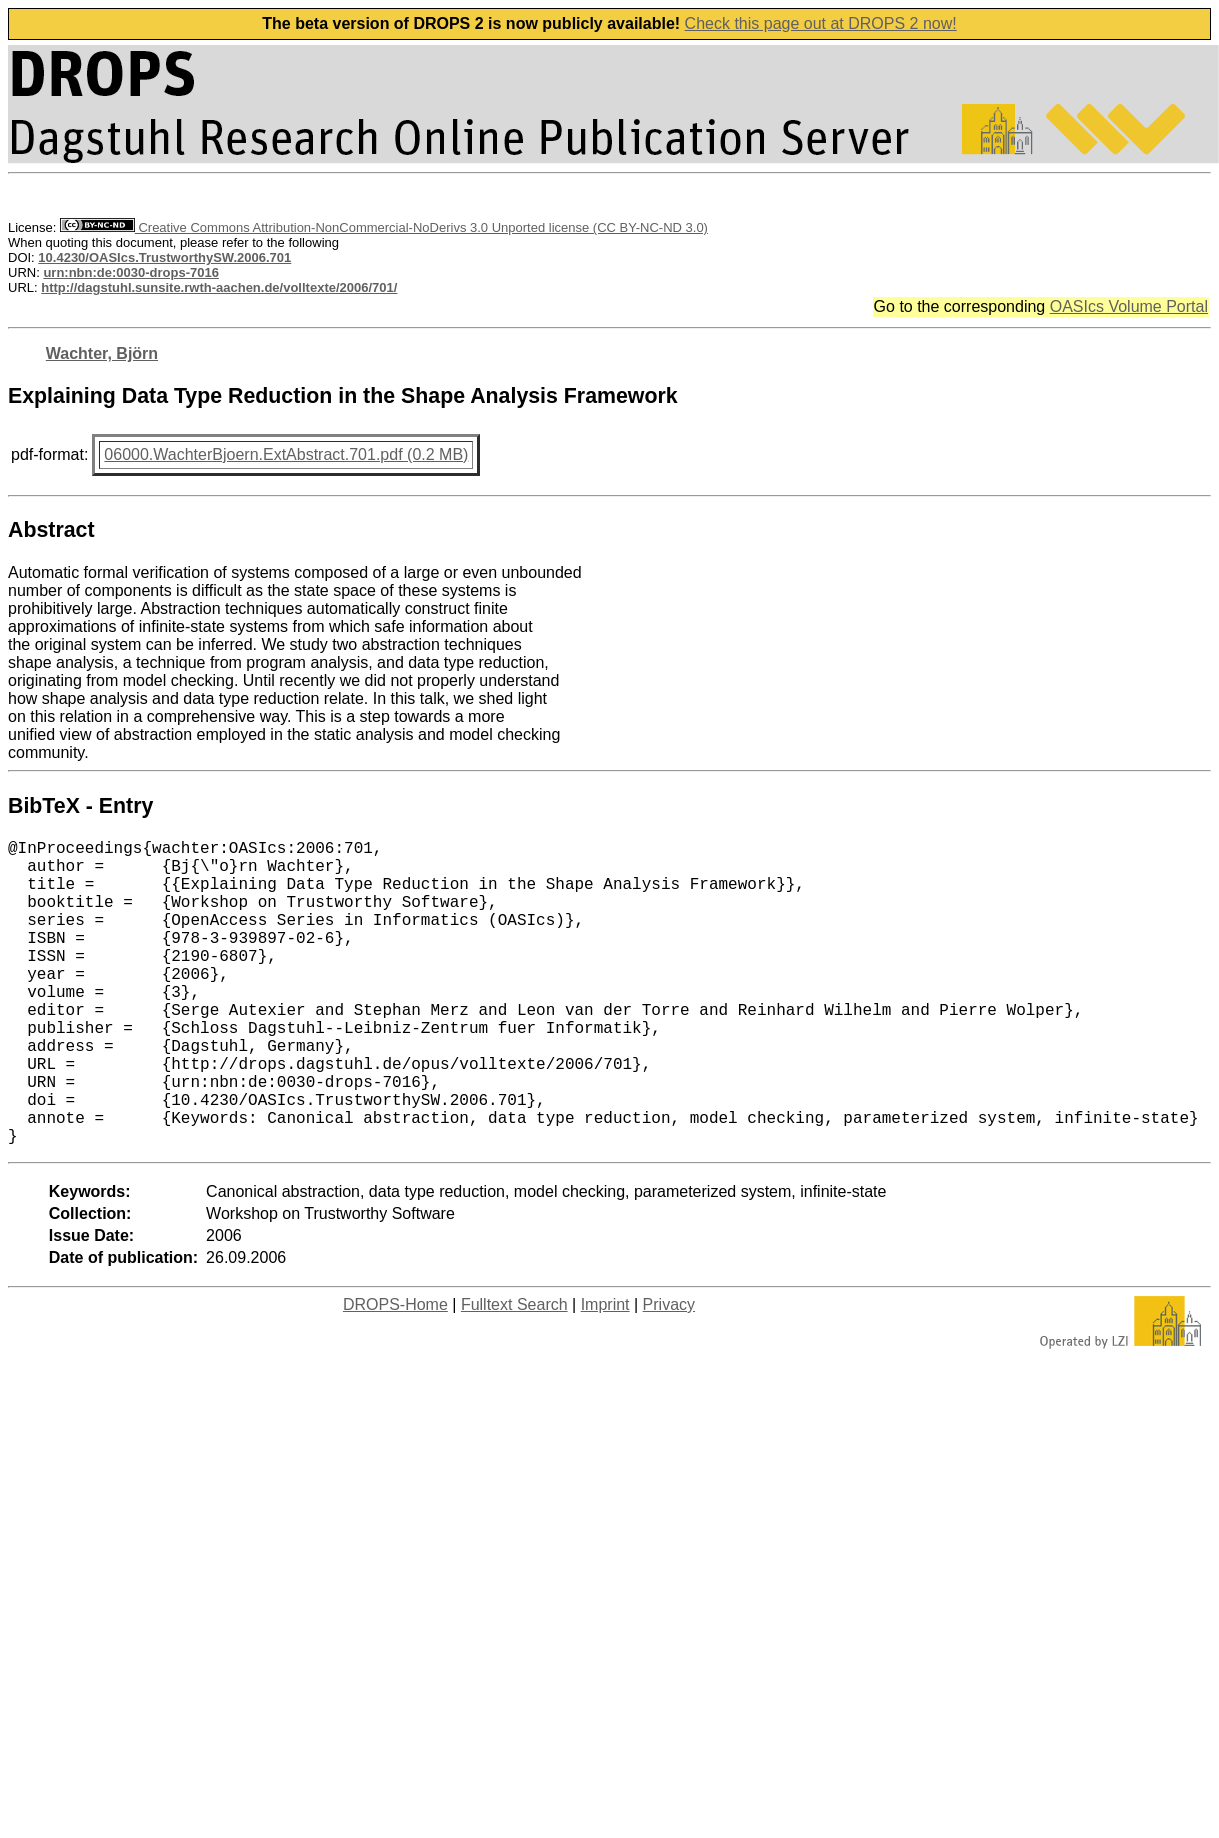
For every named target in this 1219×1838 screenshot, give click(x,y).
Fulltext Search (514, 1372)
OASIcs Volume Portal (1129, 306)
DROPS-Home (395, 1372)
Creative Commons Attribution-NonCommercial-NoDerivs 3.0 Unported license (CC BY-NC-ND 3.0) (384, 227)
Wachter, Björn (102, 353)
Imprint (605, 1372)
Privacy (669, 1372)
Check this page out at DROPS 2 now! (821, 23)
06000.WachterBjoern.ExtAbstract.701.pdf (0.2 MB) (286, 454)
